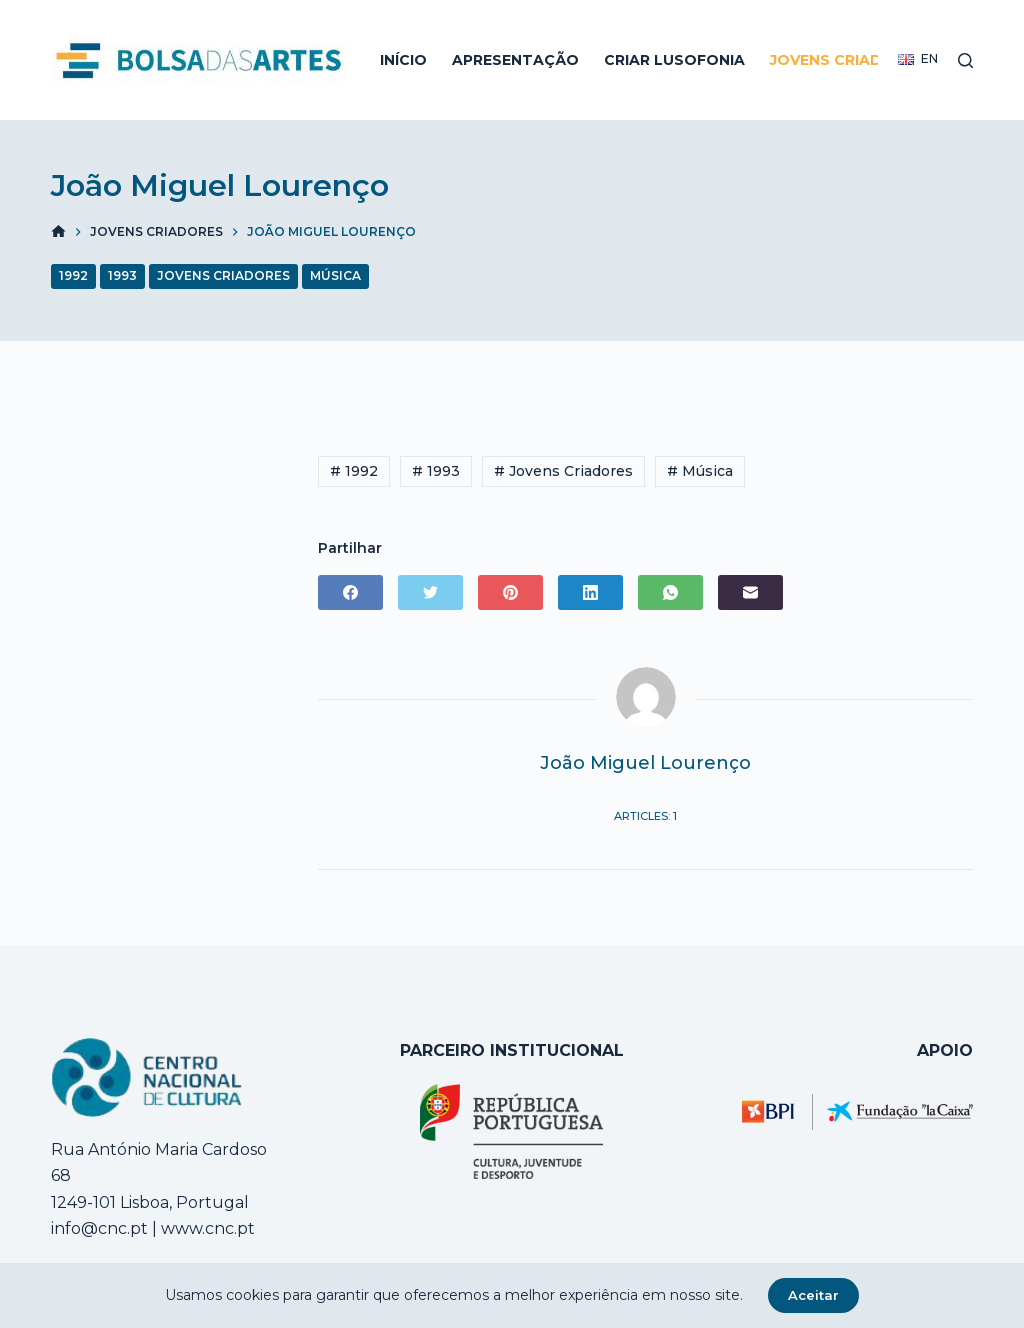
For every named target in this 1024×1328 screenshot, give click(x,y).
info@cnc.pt (99, 1228)
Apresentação (515, 60)
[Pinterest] (510, 592)
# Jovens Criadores (563, 471)
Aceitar (813, 1295)
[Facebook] (350, 592)
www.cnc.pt (206, 1228)
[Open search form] (965, 60)
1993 (122, 275)
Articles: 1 (645, 816)
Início (403, 60)
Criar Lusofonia (674, 60)
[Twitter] (430, 592)
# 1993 (436, 471)
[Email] (750, 592)
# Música (700, 471)
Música (335, 275)
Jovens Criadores (847, 60)
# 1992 (354, 471)
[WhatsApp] (670, 592)
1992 (73, 275)
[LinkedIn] (590, 592)
